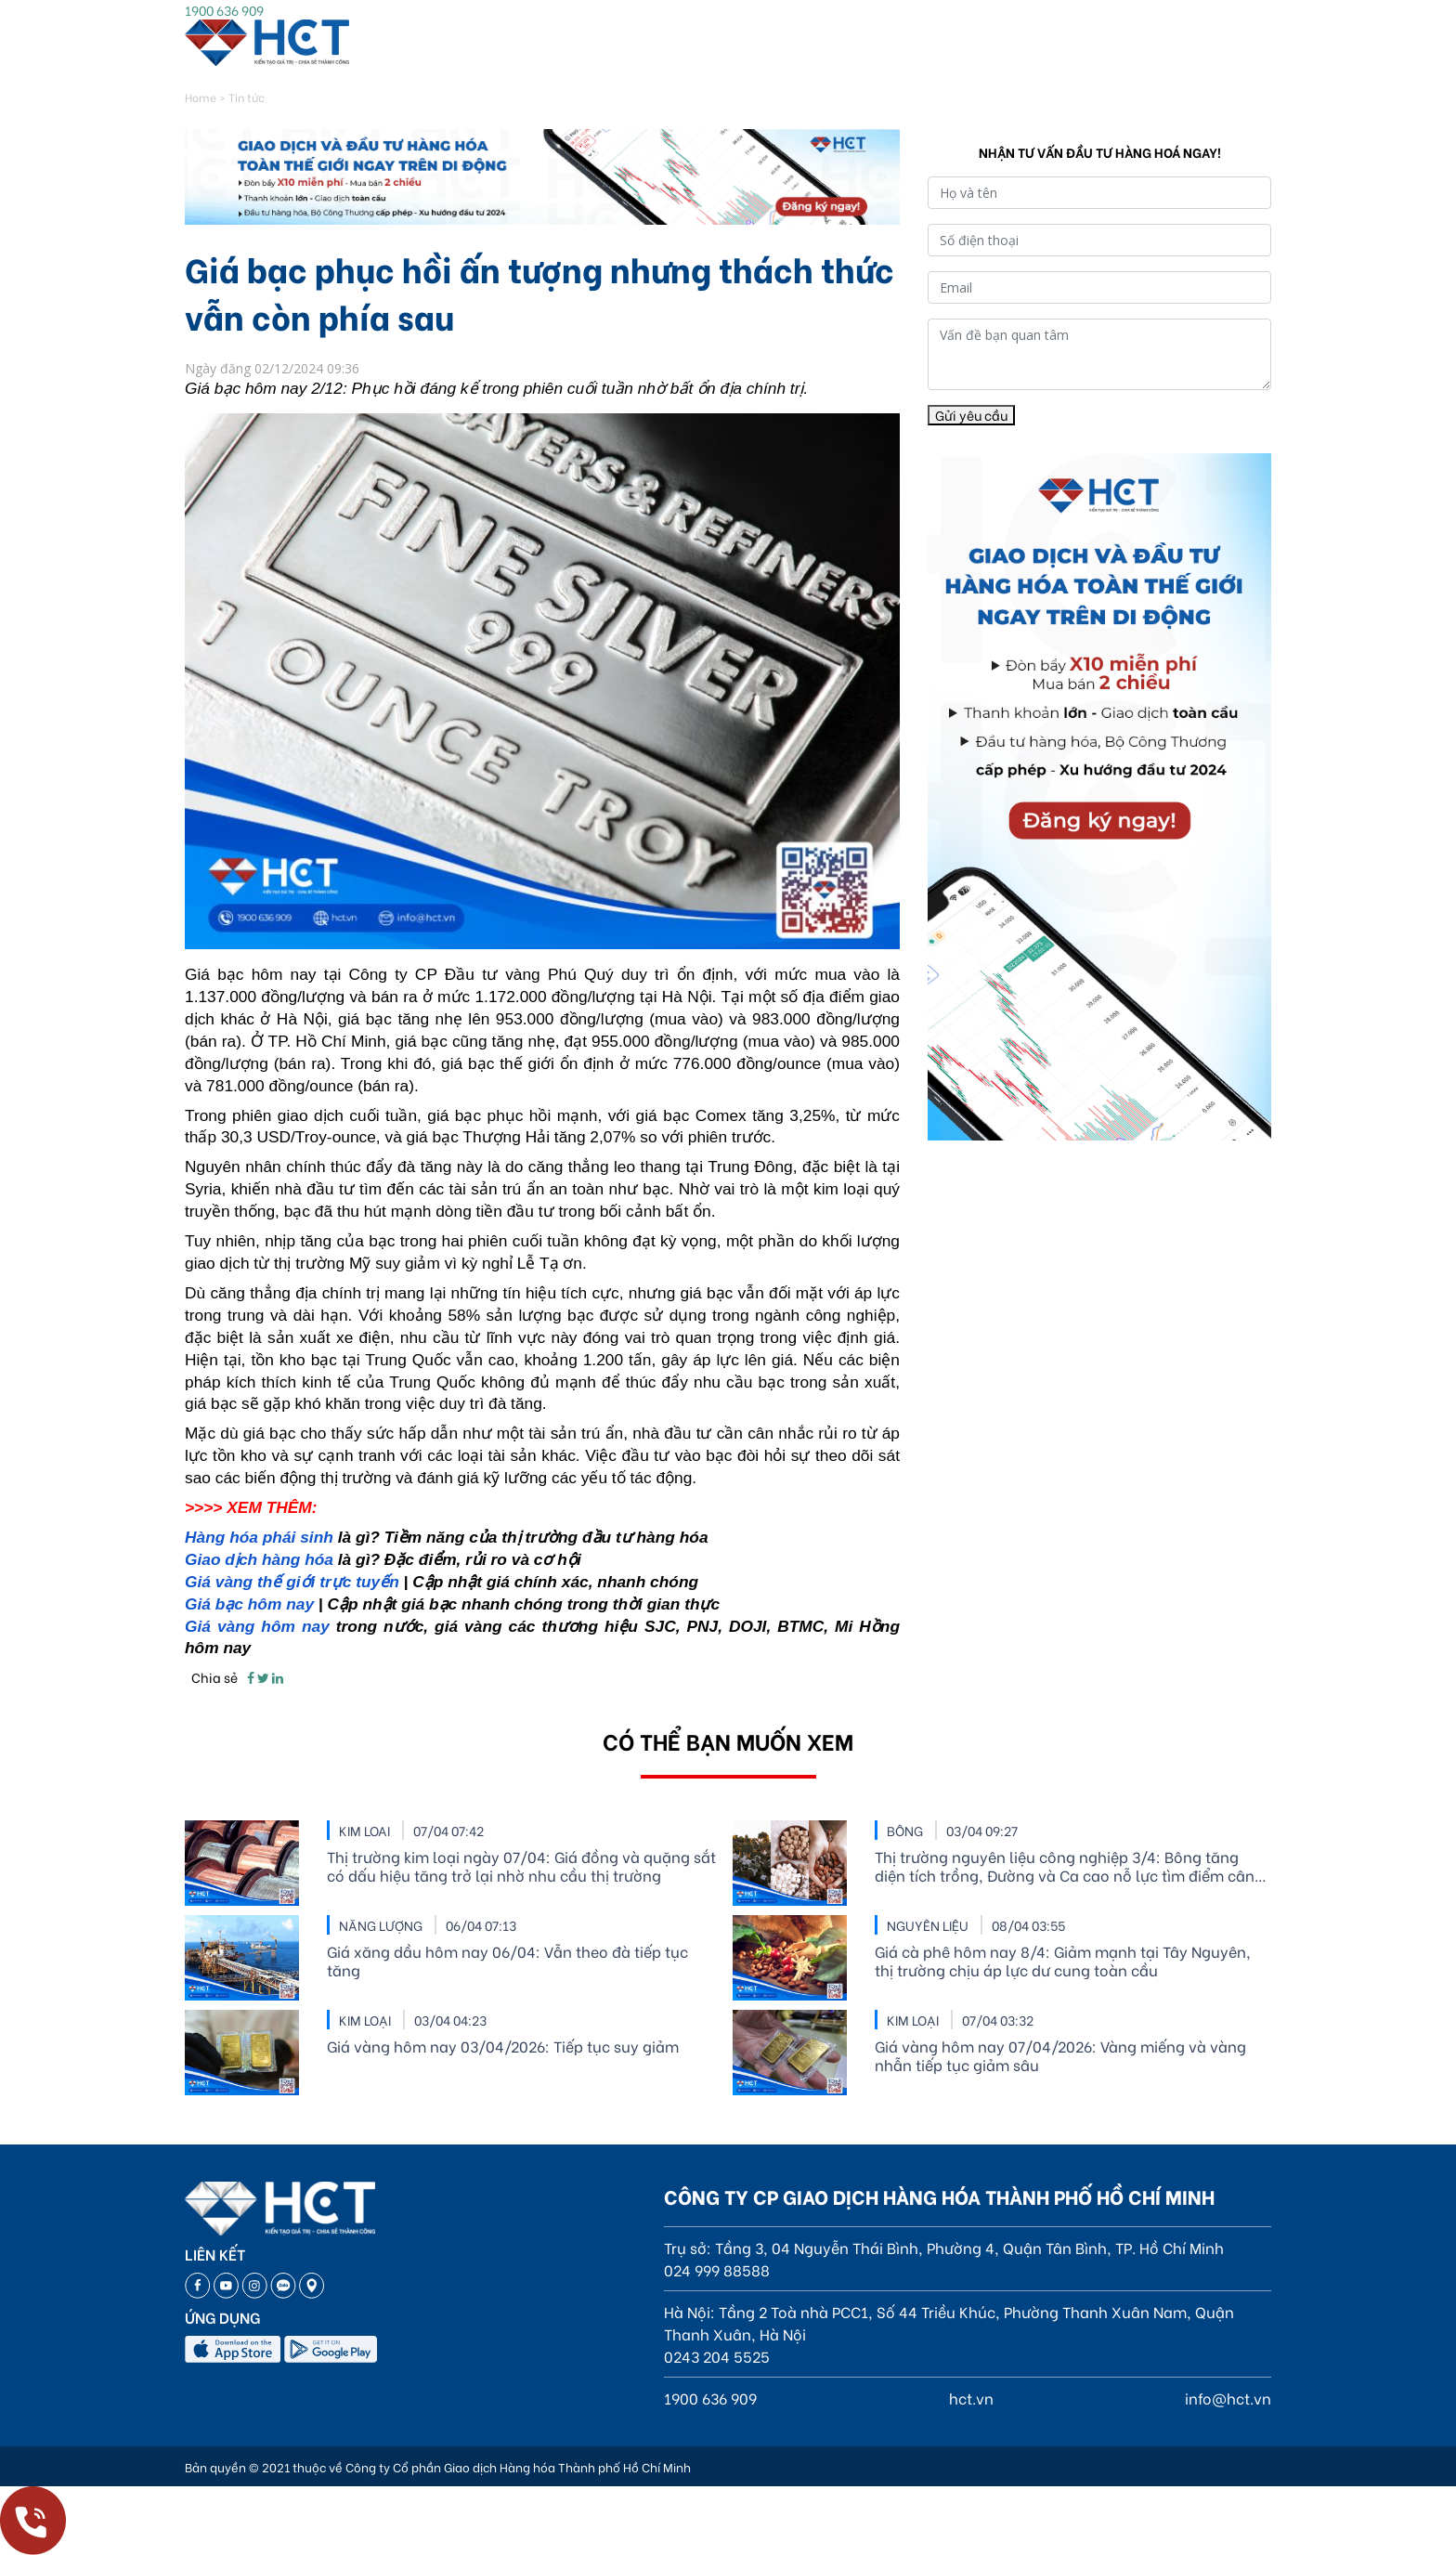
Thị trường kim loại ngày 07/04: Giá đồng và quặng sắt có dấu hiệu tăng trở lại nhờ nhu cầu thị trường (521, 1865)
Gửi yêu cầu (971, 414)
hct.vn (971, 2397)
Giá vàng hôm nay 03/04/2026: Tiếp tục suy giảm (503, 2046)
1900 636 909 (224, 10)
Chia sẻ (214, 1677)
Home (200, 97)
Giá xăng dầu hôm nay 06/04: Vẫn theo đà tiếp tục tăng (507, 1960)
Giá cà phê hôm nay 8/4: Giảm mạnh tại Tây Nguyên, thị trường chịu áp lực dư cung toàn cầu (1063, 1960)
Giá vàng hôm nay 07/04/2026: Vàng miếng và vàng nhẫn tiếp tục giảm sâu (1060, 2055)
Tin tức (246, 97)
